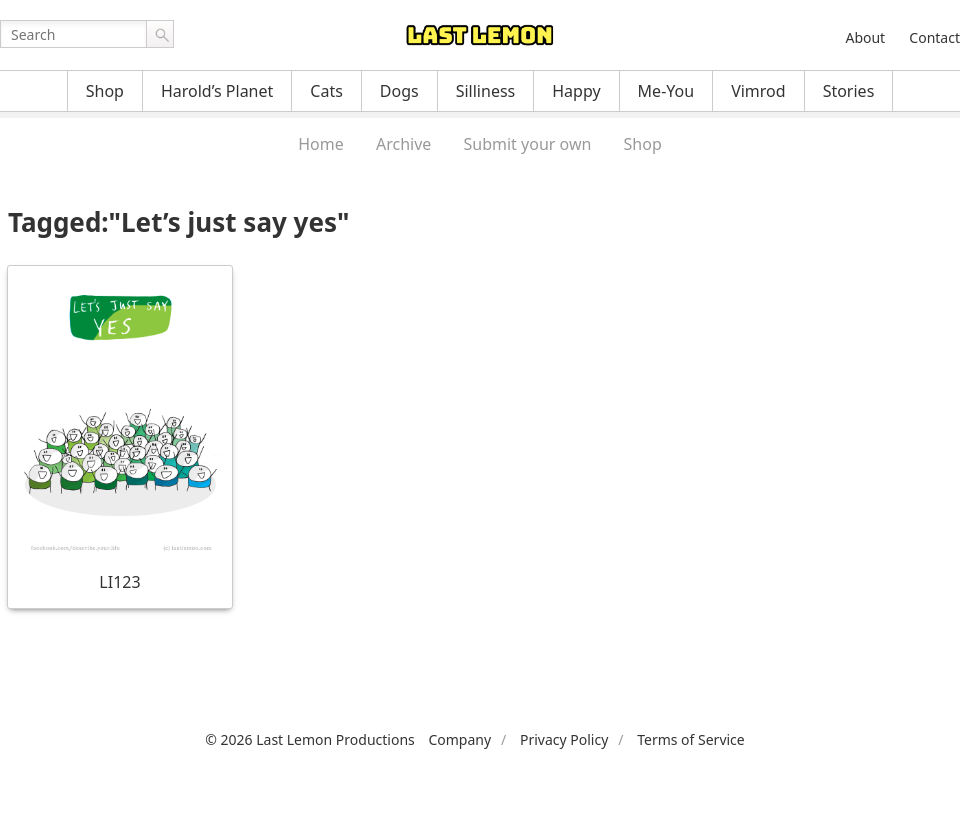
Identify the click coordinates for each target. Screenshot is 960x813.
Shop (105, 91)
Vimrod (758, 91)
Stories (849, 91)
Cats (326, 91)
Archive (403, 144)
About (865, 37)
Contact (934, 37)
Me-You (666, 91)
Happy (576, 91)
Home (321, 144)
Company (459, 739)
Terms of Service (691, 739)
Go (160, 34)
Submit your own (528, 144)
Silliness (486, 91)
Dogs (399, 91)
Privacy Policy (564, 739)
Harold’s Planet (217, 91)
